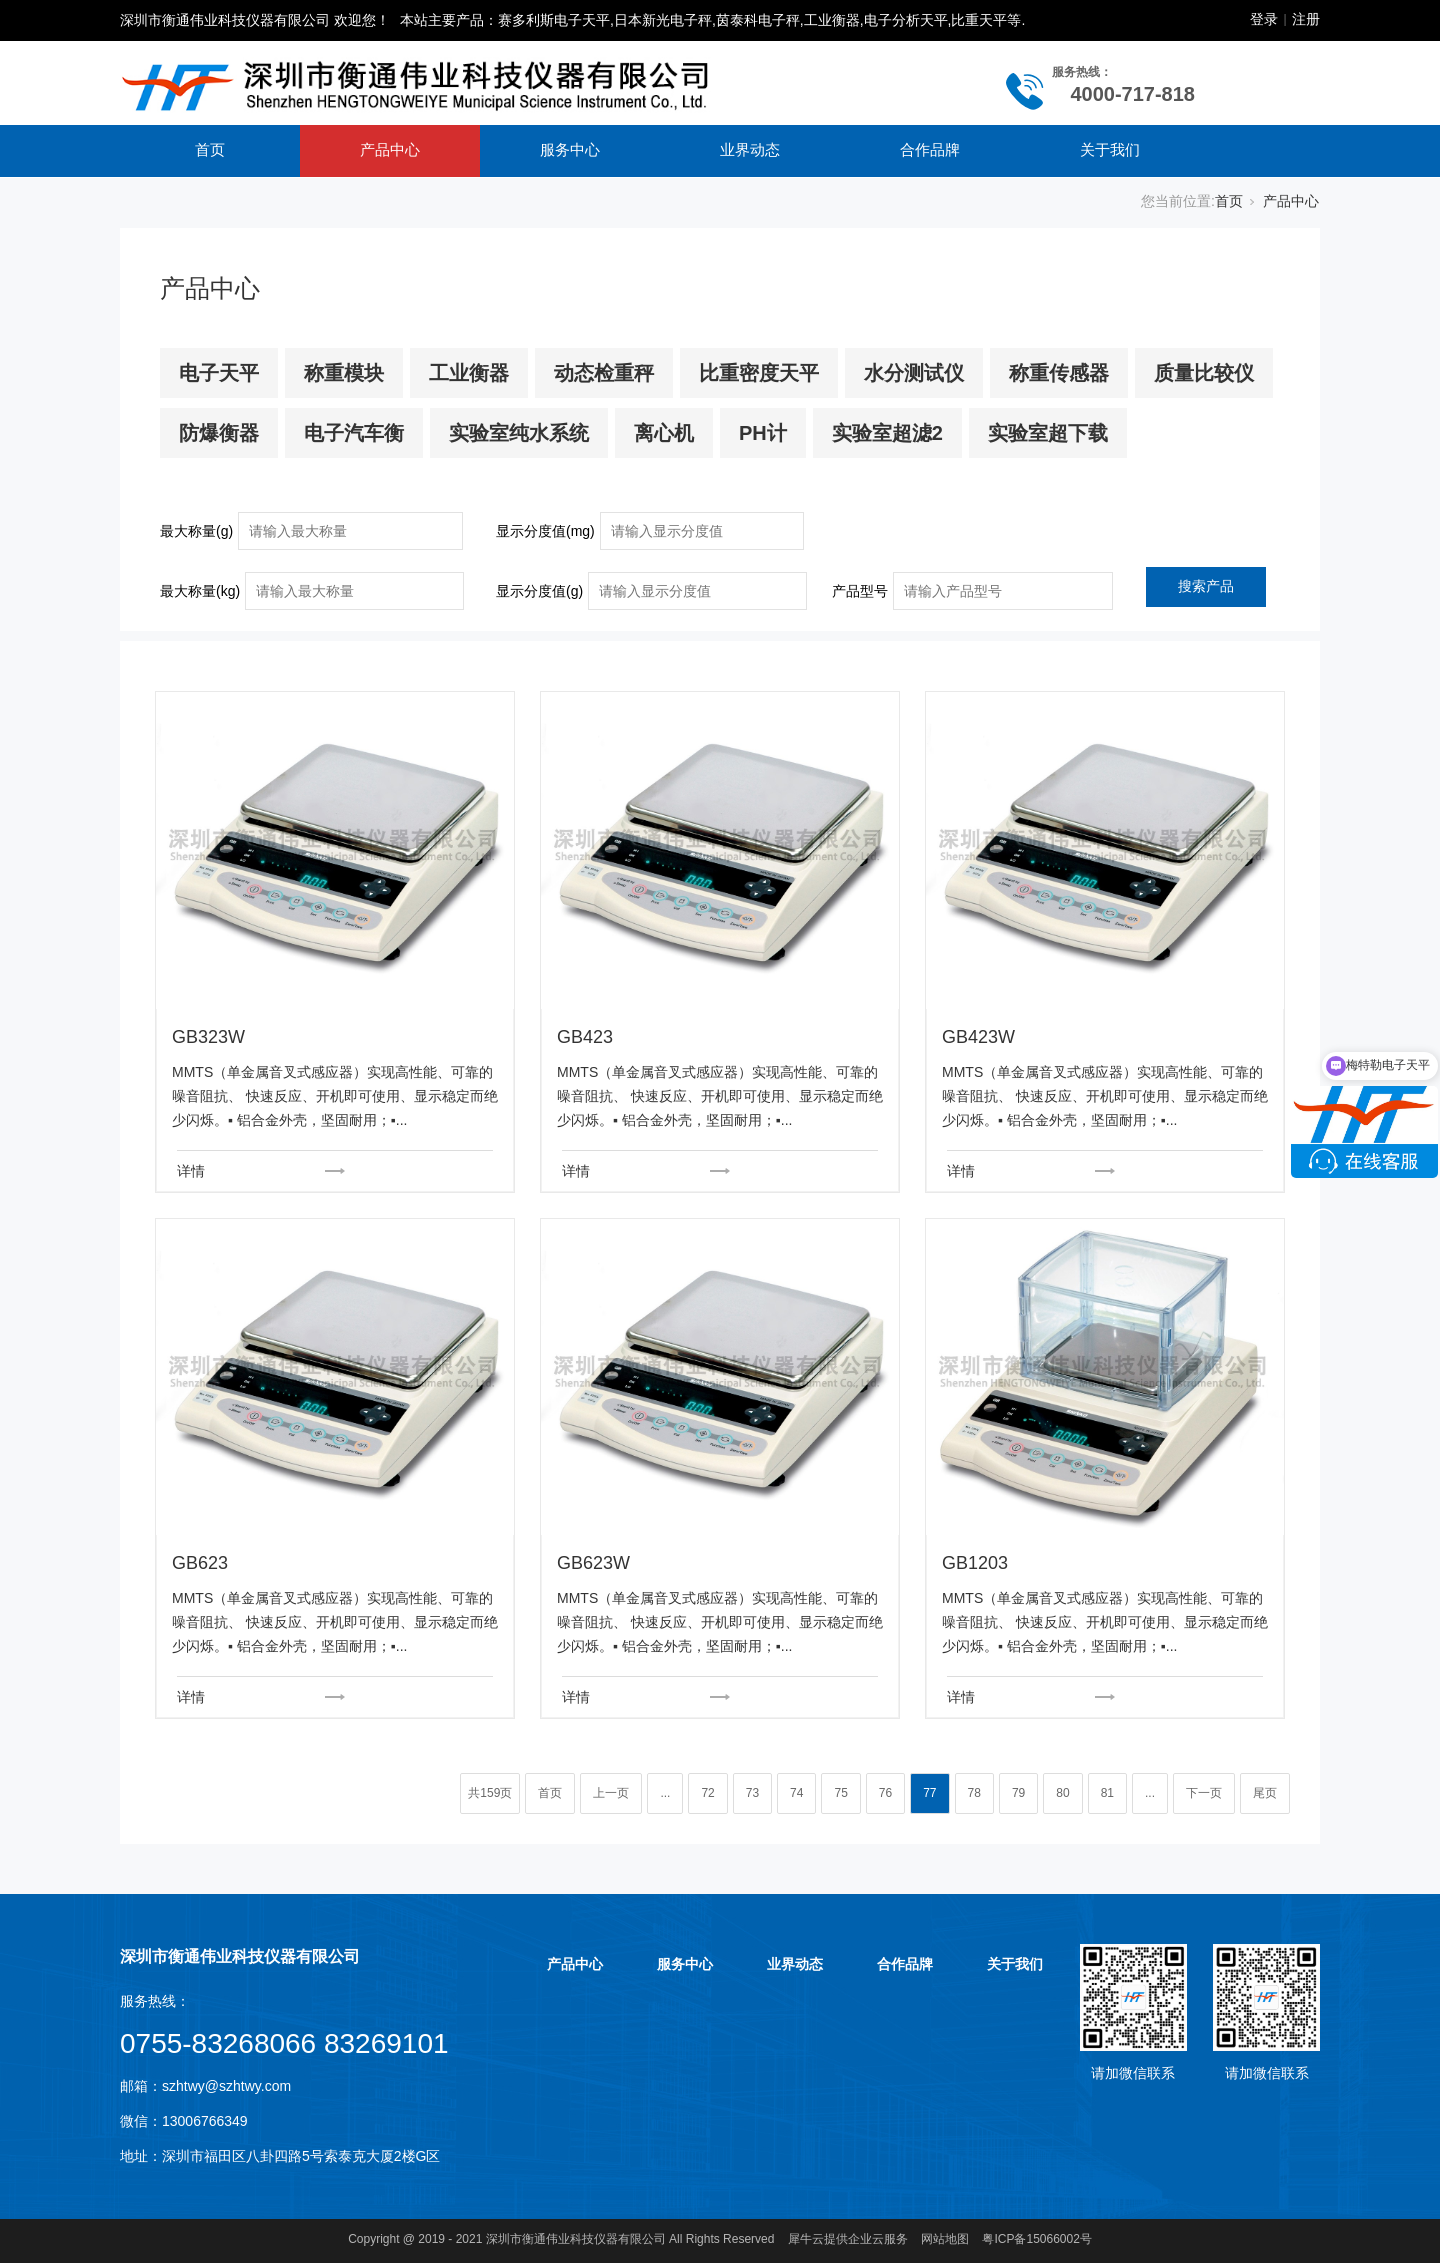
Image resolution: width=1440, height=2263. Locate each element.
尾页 (1265, 1793)
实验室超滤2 (887, 433)
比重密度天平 (759, 373)
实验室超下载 (1048, 433)
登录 (1264, 19)
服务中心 (570, 149)
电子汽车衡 (354, 433)
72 (707, 1793)
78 (974, 1793)
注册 (1306, 19)
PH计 (763, 433)
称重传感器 (1059, 373)
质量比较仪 (1204, 373)
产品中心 (390, 149)
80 (1062, 1793)
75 (840, 1793)
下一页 (1204, 1793)
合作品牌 (930, 149)
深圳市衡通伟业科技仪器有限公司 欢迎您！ (255, 20)
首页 (210, 149)
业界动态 (750, 149)
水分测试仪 (914, 373)
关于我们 (1110, 149)
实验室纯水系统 (519, 433)
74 (796, 1793)
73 (752, 1793)
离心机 (664, 433)
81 (1107, 1793)
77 (929, 1793)
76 (885, 1793)
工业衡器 (469, 373)
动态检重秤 (604, 373)
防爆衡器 (219, 433)
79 (1018, 1793)
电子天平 (219, 373)
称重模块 (344, 373)
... (665, 1793)
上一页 (611, 1793)
